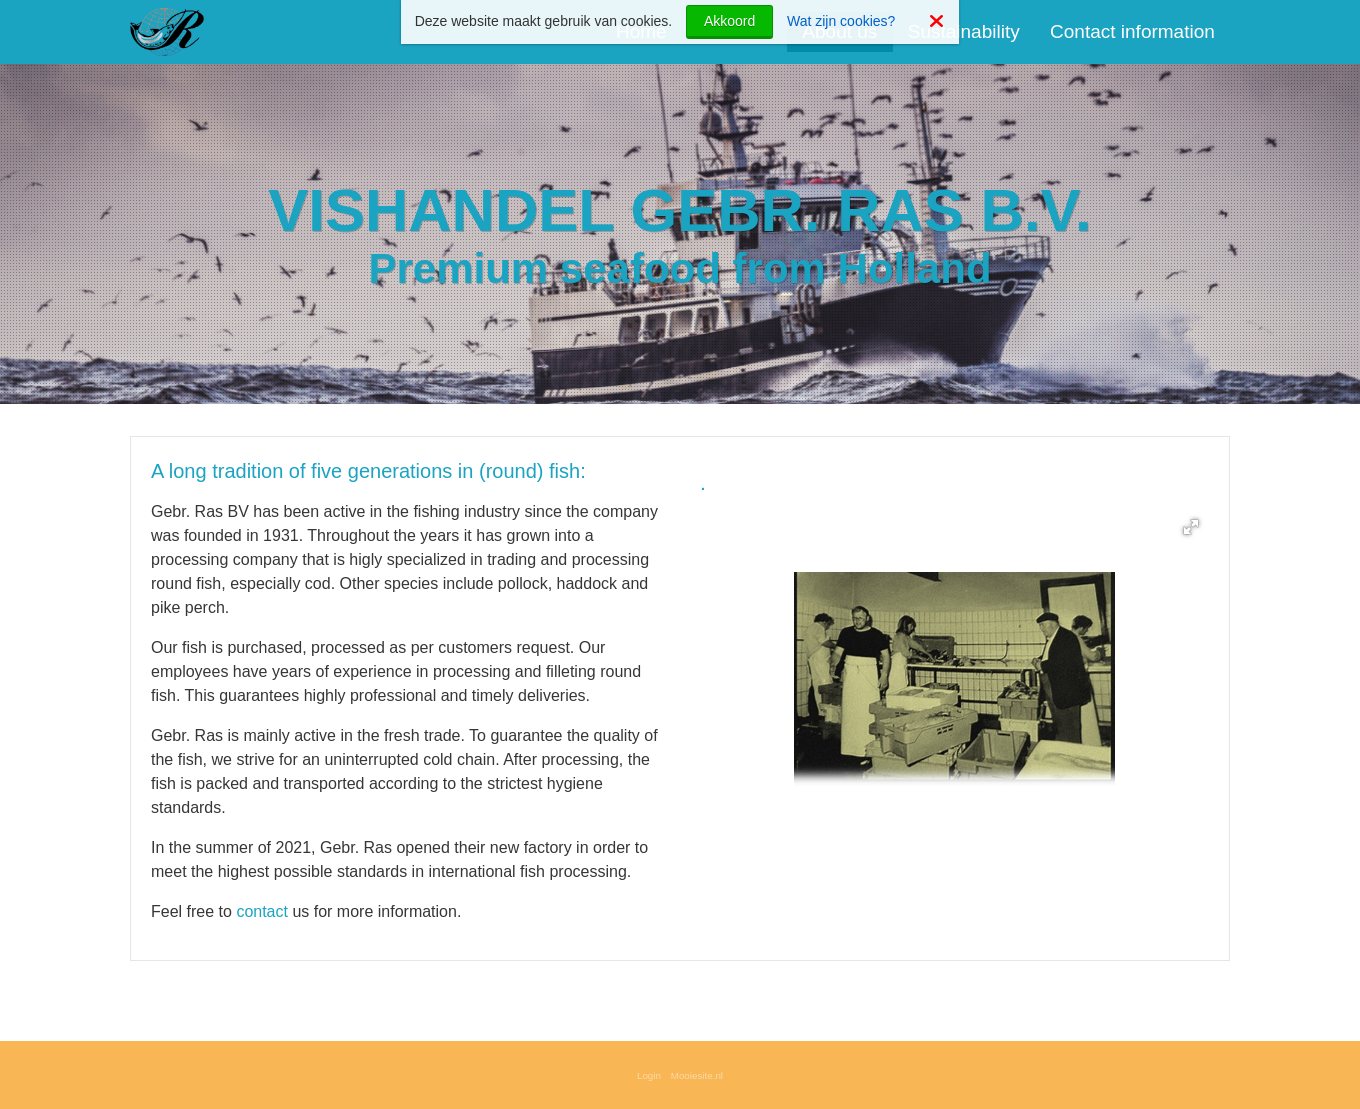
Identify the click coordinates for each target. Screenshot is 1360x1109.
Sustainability (964, 31)
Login (649, 1075)
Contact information (1132, 31)
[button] (1191, 527)
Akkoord (729, 21)
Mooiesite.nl (697, 1075)
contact (264, 911)
